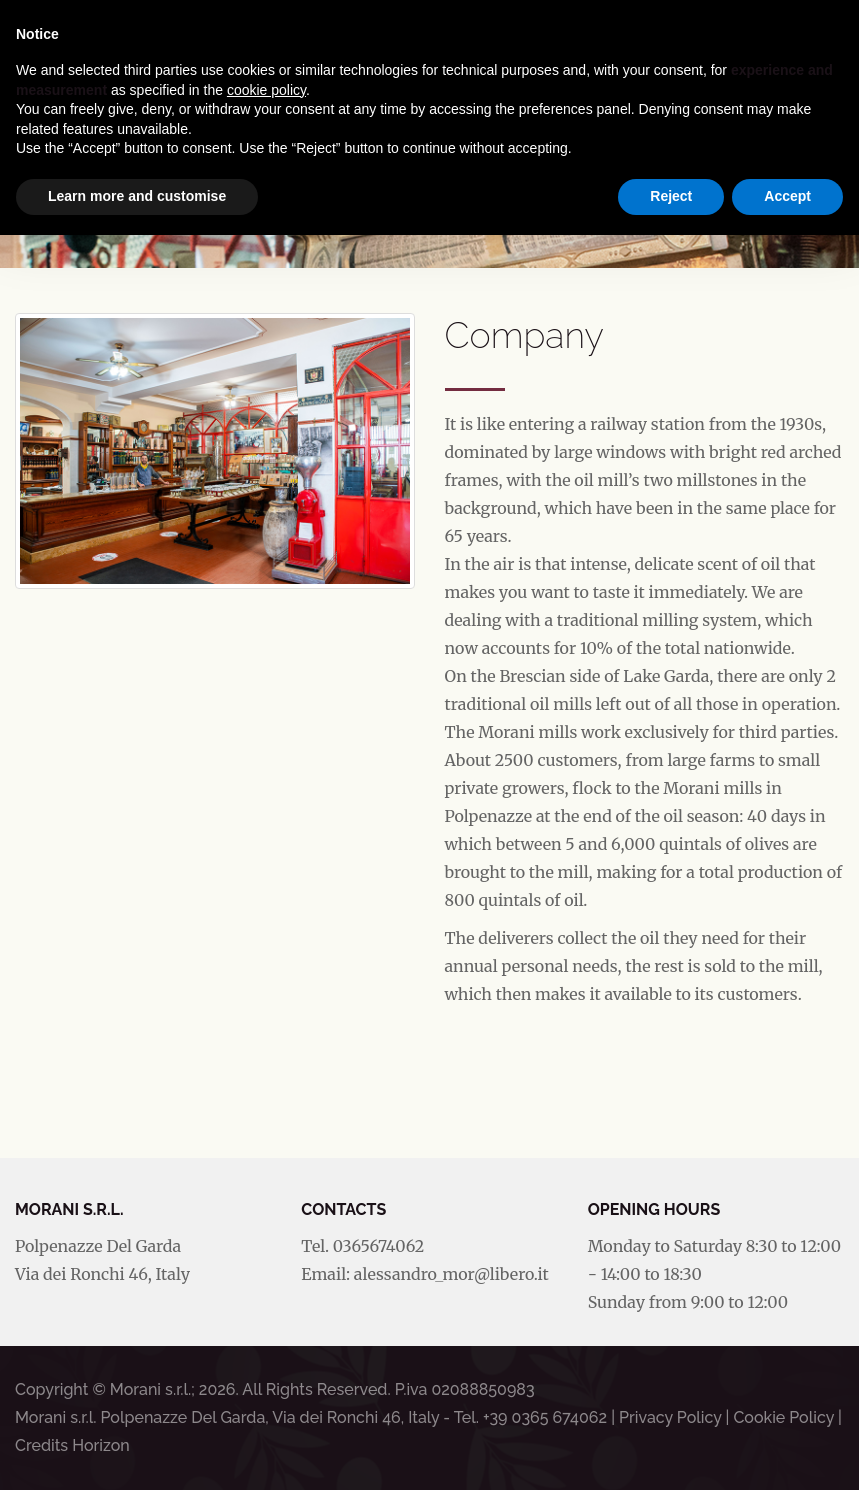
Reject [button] (671, 196)
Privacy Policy (670, 1417)
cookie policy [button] (266, 90)
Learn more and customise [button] (137, 196)
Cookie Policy (783, 1417)
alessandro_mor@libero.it (451, 1274)
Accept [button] (787, 196)
